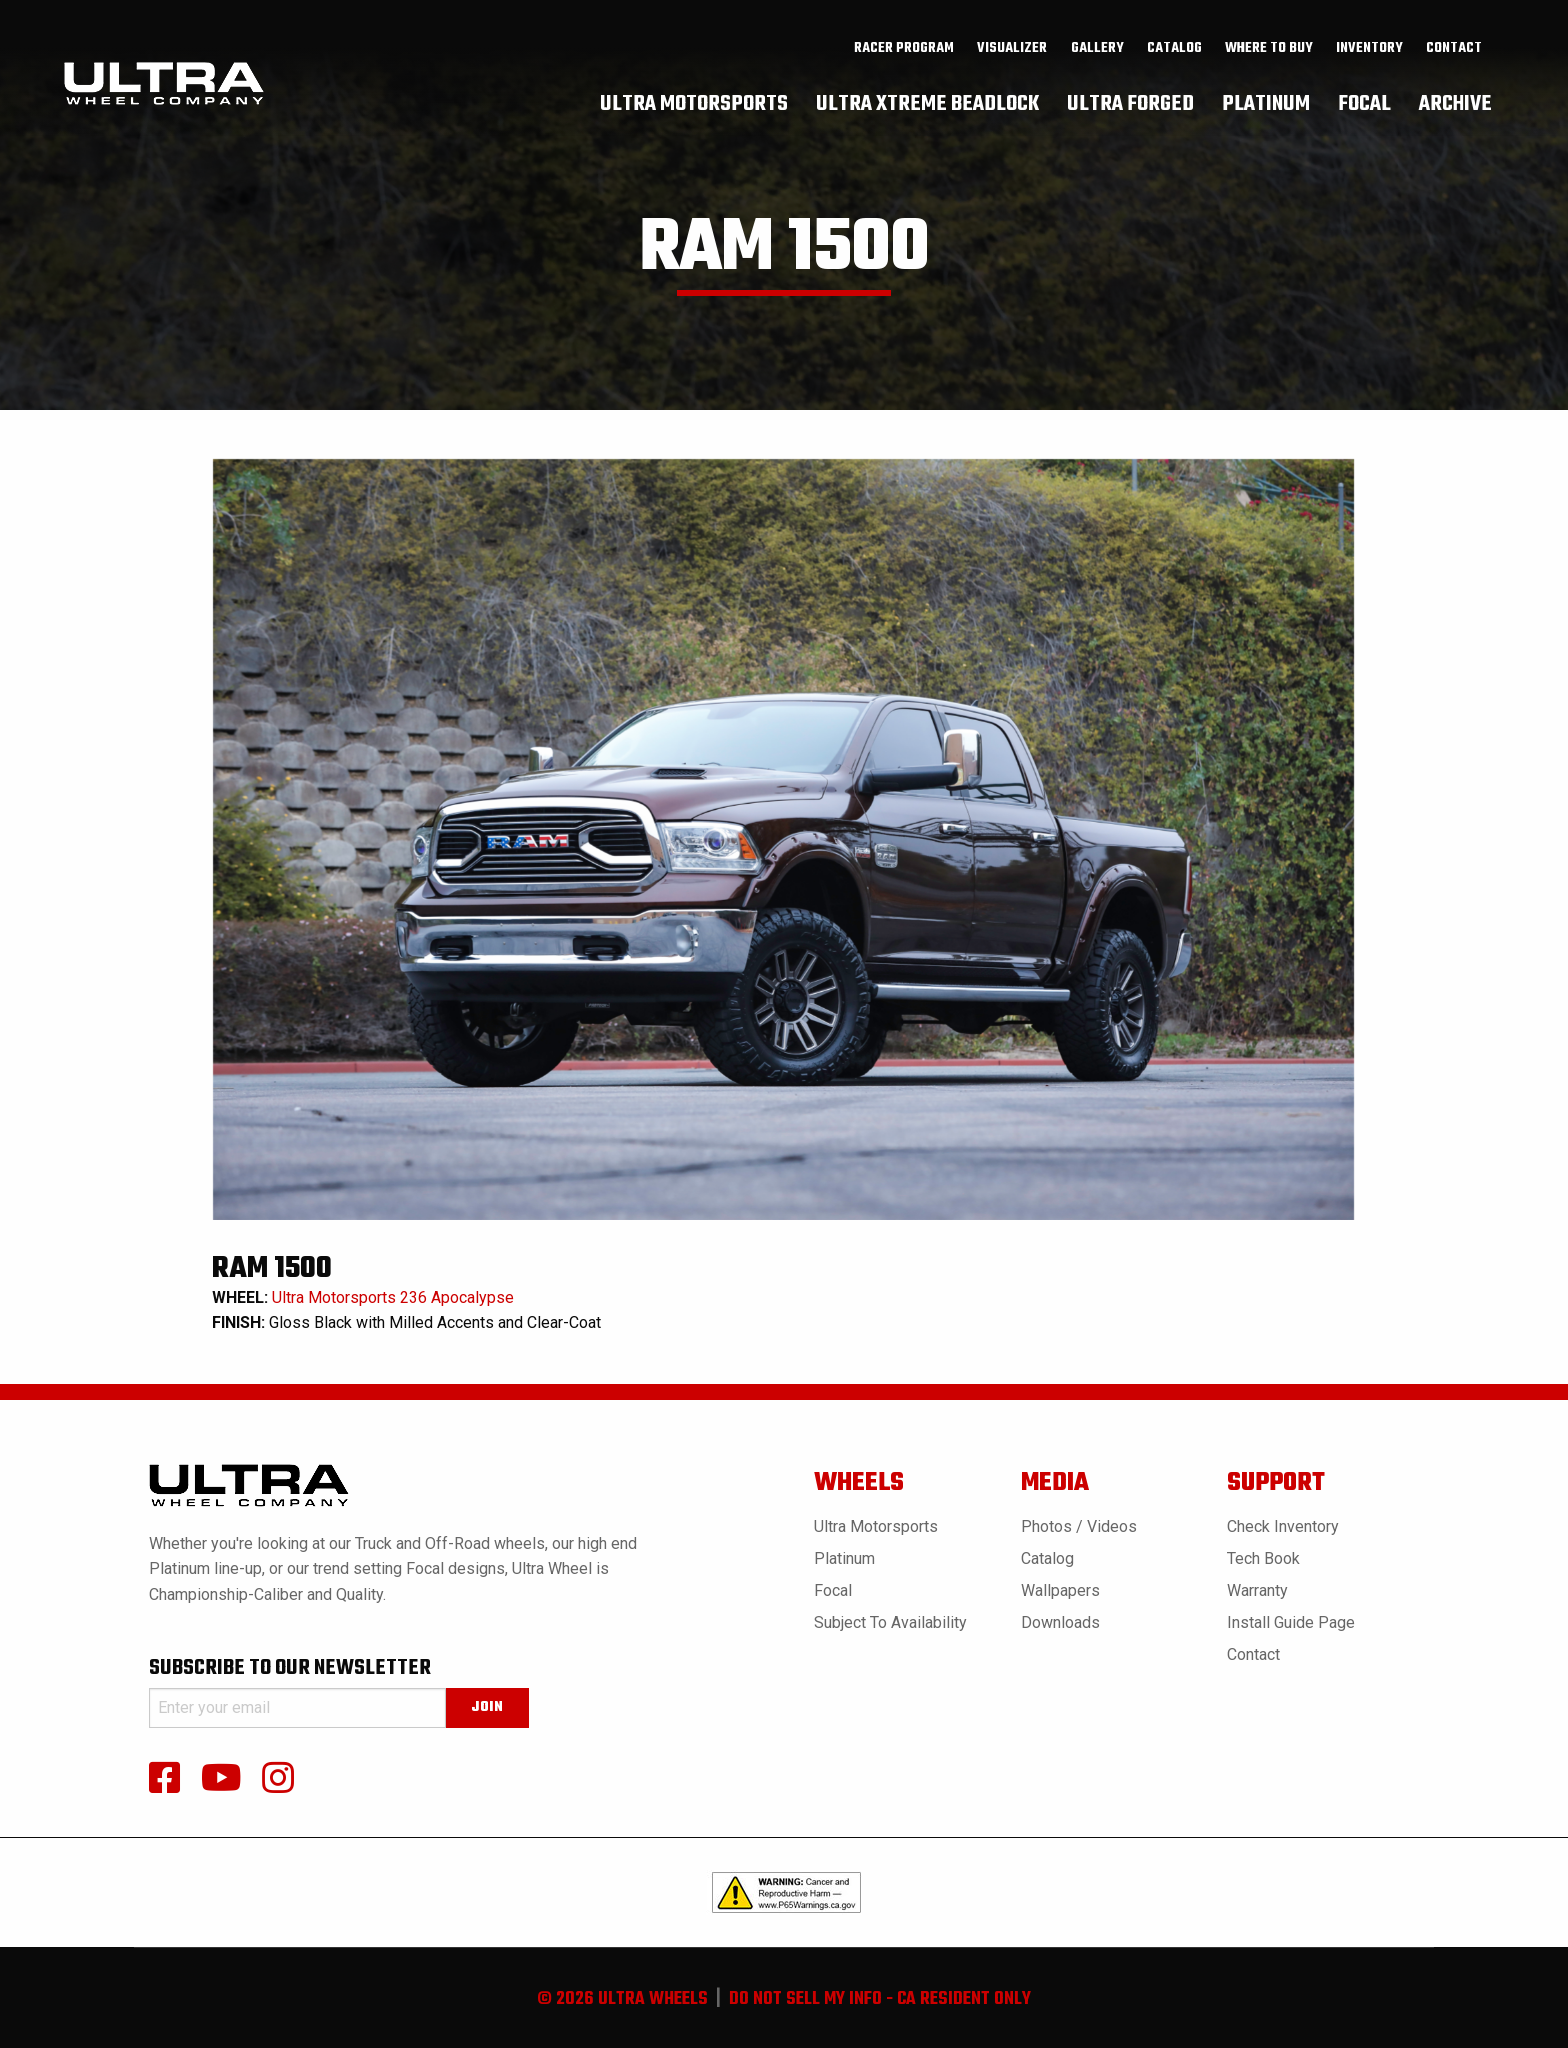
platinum (1266, 105)
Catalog (1047, 1558)
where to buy (1269, 51)
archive (1455, 105)
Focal (833, 1590)
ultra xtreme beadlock (927, 105)
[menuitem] (904, 51)
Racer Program (904, 51)
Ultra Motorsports (876, 1526)
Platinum (844, 1558)
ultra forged (1130, 105)
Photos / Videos (1079, 1526)
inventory (1369, 51)
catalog (1174, 51)
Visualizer (1012, 51)
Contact (1454, 51)
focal (1364, 105)
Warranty (1257, 1590)
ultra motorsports (694, 105)
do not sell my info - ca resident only (880, 1999)
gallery (1097, 51)
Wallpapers (1060, 1590)
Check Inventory (1283, 1526)
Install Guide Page (1291, 1622)
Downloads (1060, 1622)
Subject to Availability (890, 1622)
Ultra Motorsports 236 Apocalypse (393, 1297)
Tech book (1263, 1558)
